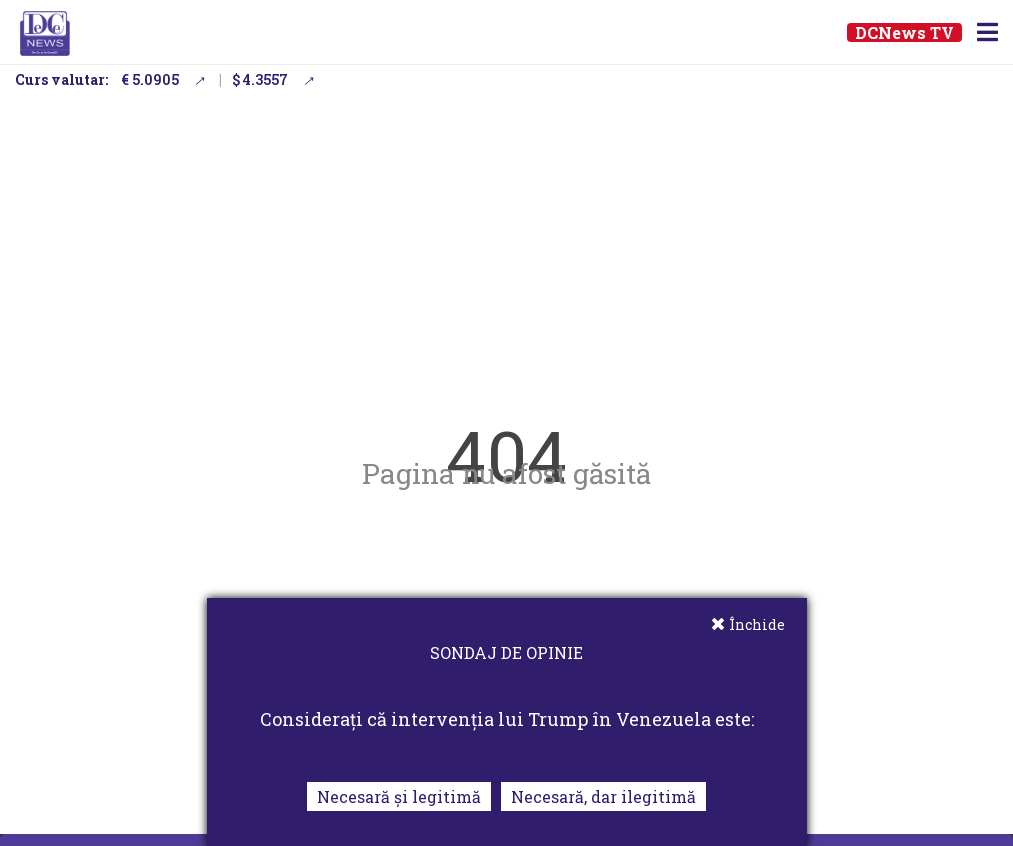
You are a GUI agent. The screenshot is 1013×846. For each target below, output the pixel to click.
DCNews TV (904, 32)
